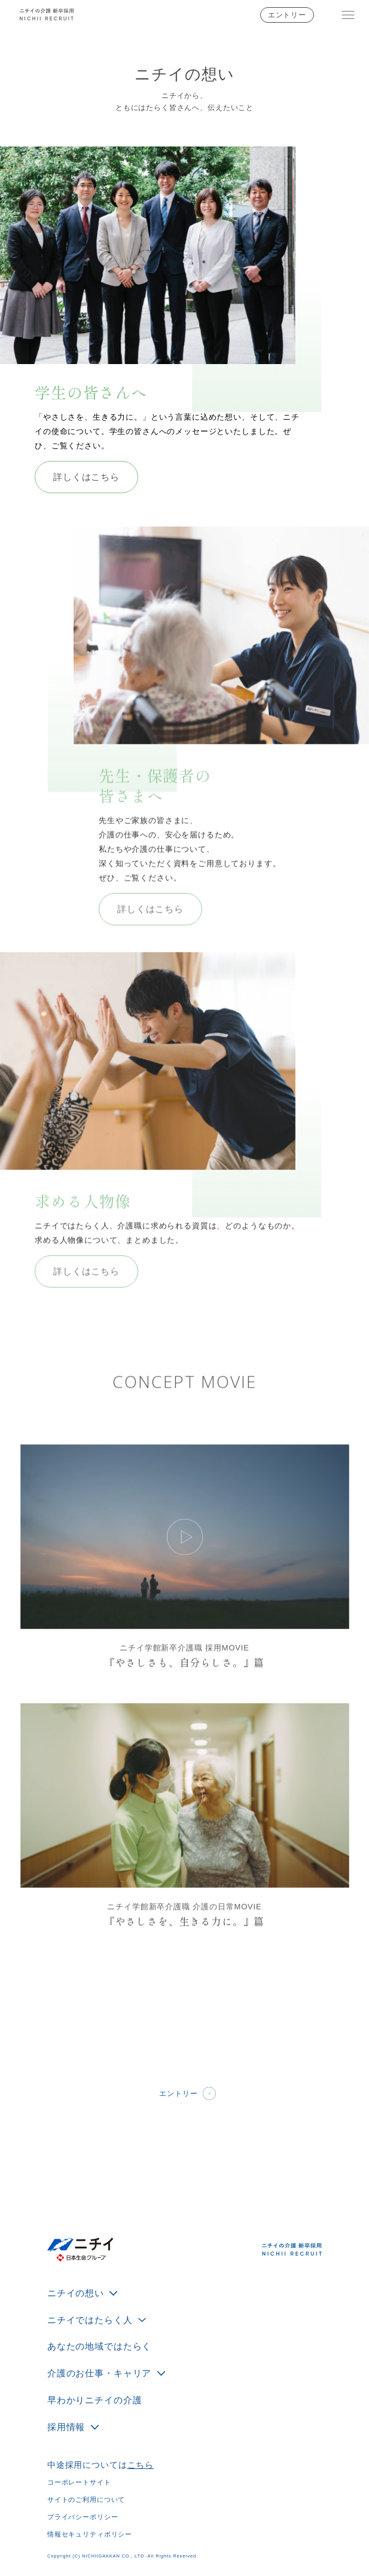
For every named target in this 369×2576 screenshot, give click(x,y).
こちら (140, 2465)
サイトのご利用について (86, 2499)
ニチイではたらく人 (90, 2320)
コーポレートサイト (79, 2482)
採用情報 (66, 2427)
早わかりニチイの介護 (94, 2400)
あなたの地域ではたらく (99, 2346)
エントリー (287, 15)
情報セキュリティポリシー (89, 2534)
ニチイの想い (75, 2293)
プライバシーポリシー (82, 2516)
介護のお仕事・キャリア (99, 2373)
